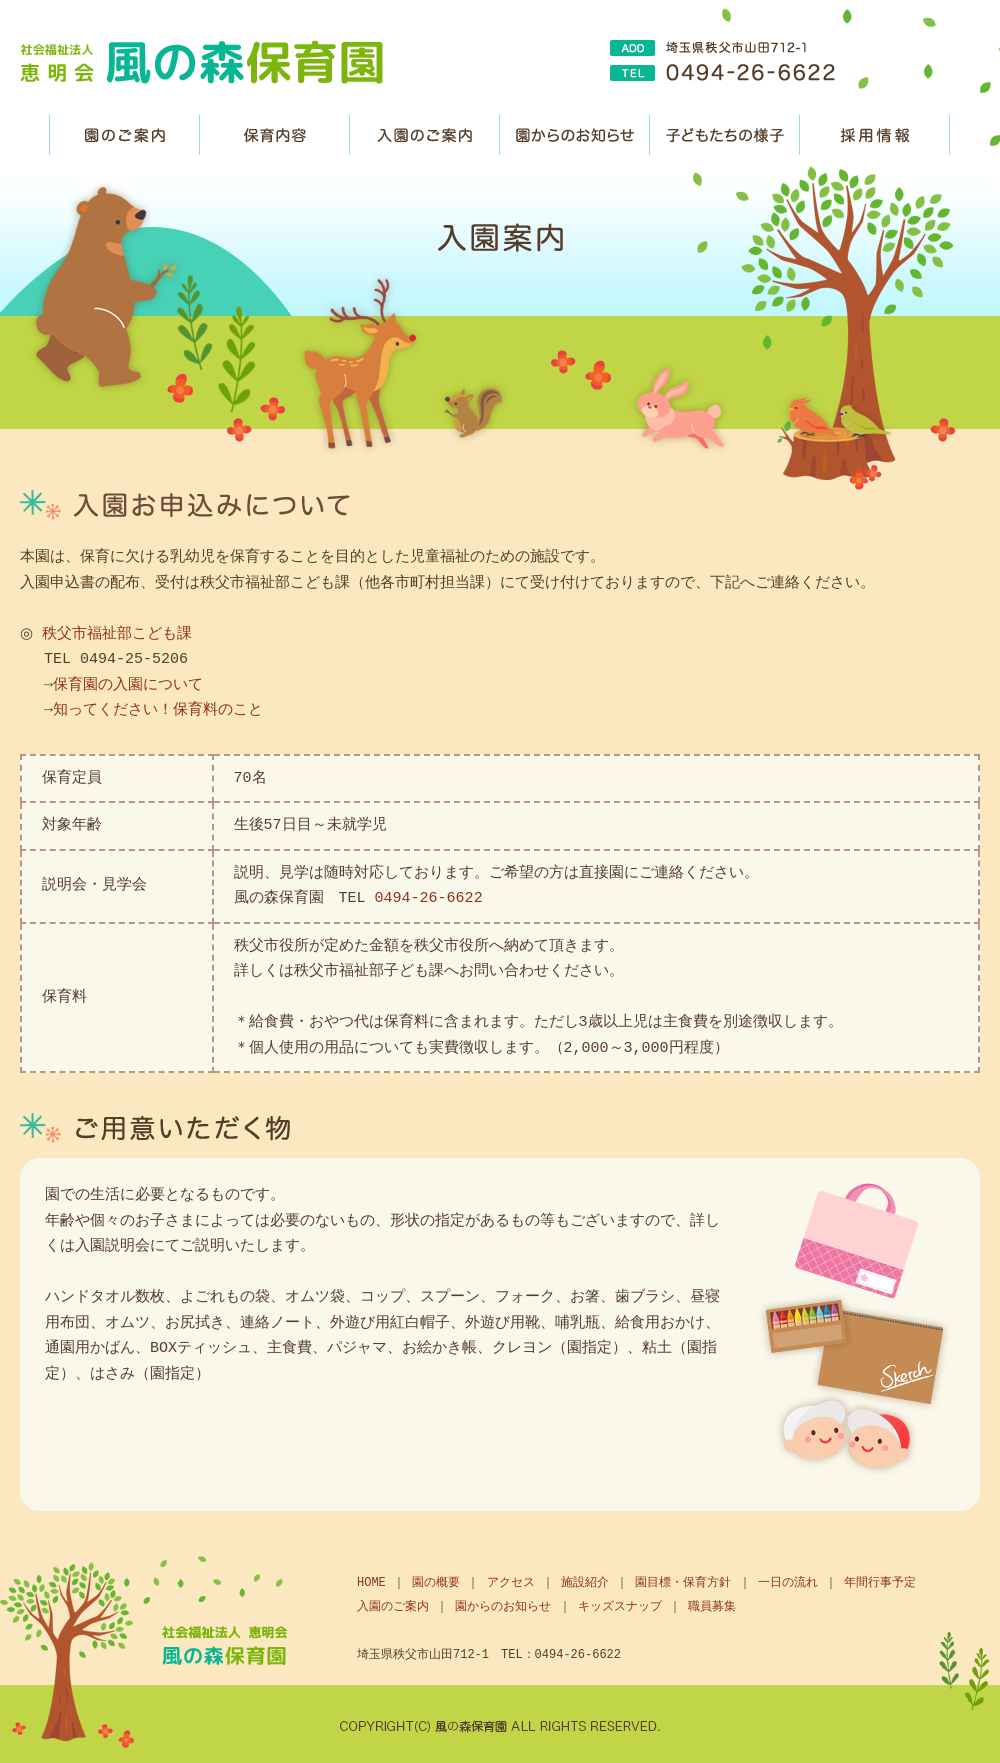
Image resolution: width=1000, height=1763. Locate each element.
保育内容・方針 (275, 135)
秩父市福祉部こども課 (113, 634)
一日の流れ (788, 1582)
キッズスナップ (620, 1606)
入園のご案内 (425, 135)
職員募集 (875, 135)
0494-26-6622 (429, 898)
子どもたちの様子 (725, 135)
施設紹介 (585, 1582)
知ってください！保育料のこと (158, 710)
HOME (371, 1582)
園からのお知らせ (575, 135)
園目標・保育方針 (683, 1582)
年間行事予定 (880, 1582)
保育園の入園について (128, 685)
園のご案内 (125, 135)
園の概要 (436, 1582)
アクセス (511, 1582)
